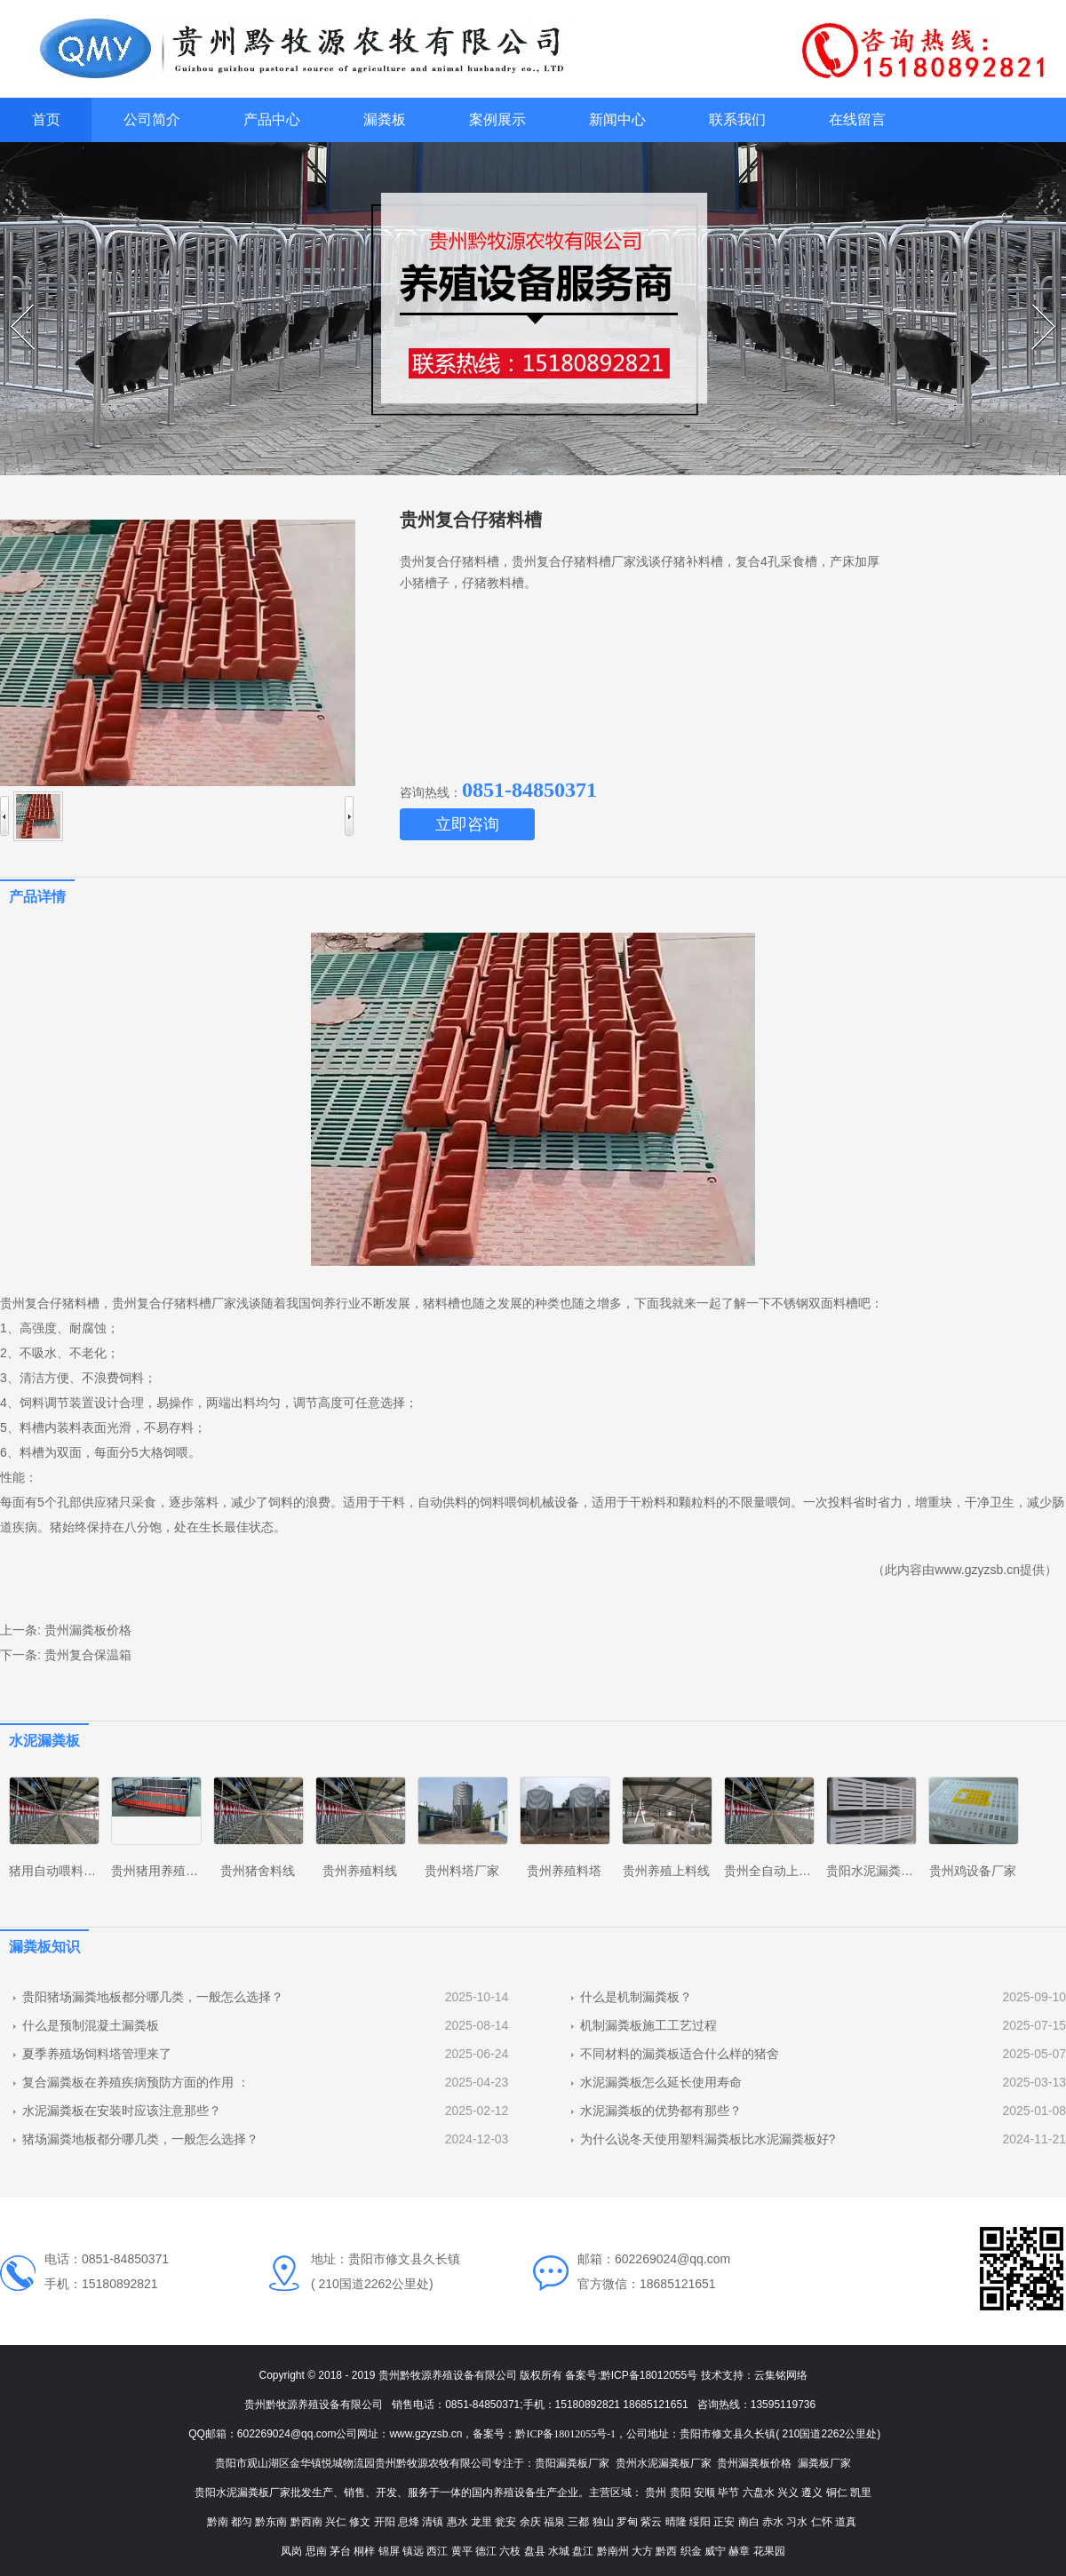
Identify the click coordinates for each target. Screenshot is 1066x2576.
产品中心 (271, 119)
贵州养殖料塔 (564, 1871)
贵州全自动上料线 (773, 1871)
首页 (46, 119)
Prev (13, 305)
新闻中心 (617, 119)
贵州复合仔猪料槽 (49, 1303)
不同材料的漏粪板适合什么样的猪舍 (679, 2054)
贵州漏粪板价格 (87, 1630)
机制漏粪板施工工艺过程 (648, 2025)
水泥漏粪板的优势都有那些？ (661, 2110)
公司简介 (151, 119)
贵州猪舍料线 (257, 1871)
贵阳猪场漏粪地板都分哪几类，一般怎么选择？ (152, 1997)
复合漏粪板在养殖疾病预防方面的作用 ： (136, 2082)
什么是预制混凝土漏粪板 (90, 2025)
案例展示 (497, 119)
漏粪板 (384, 119)
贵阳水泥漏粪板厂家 (882, 1871)
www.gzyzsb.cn (977, 1569)
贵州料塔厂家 (462, 1871)
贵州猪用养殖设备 (161, 1871)
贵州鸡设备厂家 (972, 1871)
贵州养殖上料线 (666, 1871)
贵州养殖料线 (359, 1871)
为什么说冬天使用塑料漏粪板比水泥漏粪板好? (708, 2139)
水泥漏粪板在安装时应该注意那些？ (121, 2110)
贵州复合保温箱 (87, 1655)
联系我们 (737, 119)
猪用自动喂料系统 (58, 1871)
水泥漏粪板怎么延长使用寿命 (661, 2082)
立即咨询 (467, 824)
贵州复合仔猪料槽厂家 (174, 1303)
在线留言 (857, 119)
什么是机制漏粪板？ (636, 1997)
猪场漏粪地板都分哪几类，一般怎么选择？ (140, 2139)
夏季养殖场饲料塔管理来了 (96, 2054)
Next (1034, 305)
